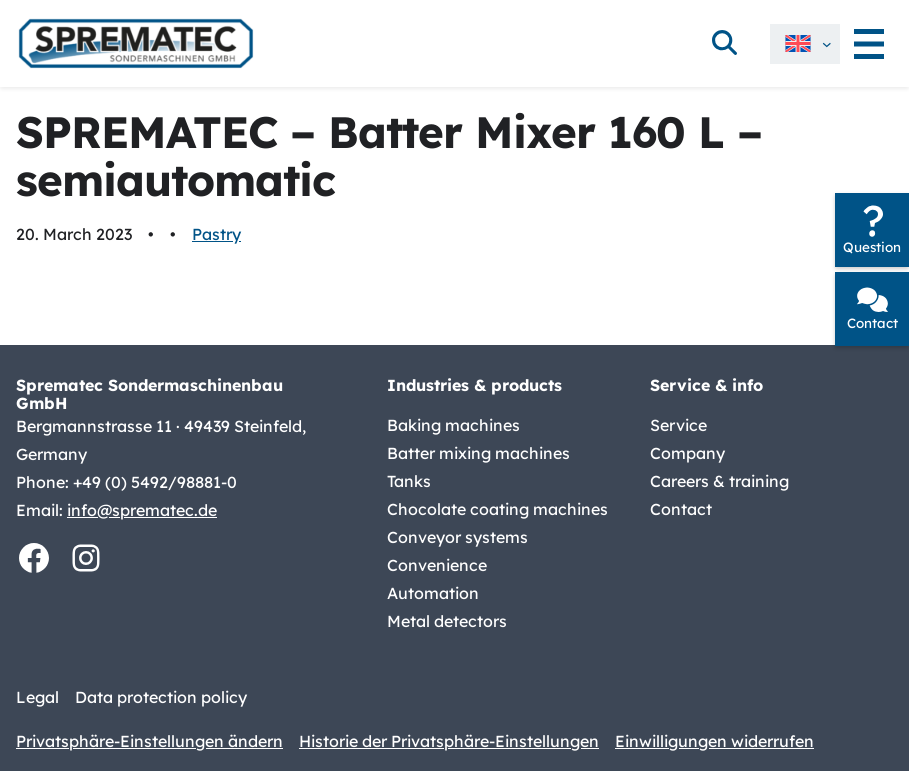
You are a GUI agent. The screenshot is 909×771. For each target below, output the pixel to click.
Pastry (216, 234)
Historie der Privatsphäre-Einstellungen (449, 741)
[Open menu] (869, 44)
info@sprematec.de (142, 510)
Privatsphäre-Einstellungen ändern (149, 741)
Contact (872, 323)
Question (872, 247)
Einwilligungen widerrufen (714, 741)
